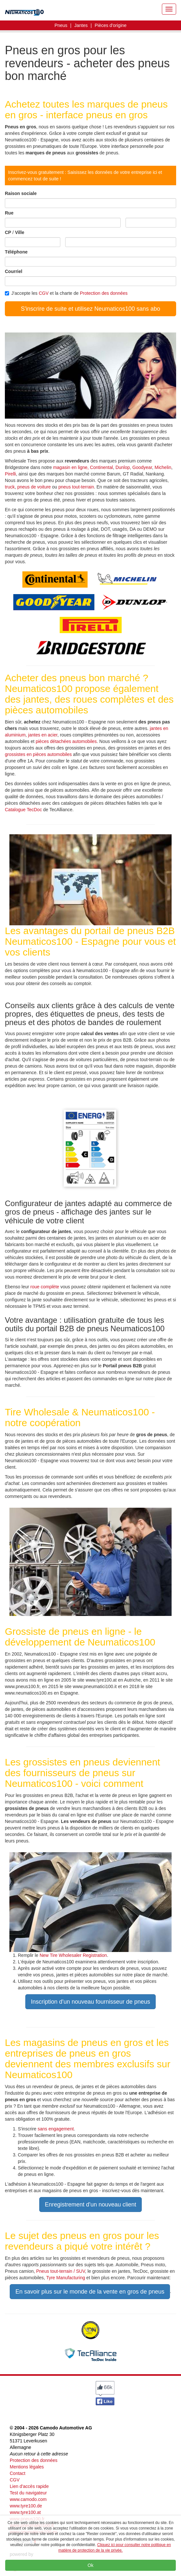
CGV (43, 293)
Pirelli (10, 473)
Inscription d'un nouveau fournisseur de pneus (90, 2001)
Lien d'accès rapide (29, 2486)
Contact (17, 2473)
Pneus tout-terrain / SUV (60, 2271)
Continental (101, 467)
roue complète (44, 1286)
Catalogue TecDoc (23, 809)
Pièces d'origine (111, 25)
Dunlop (122, 467)
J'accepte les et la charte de (66, 293)
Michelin (163, 467)
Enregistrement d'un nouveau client (90, 2204)
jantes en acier (42, 734)
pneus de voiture (34, 486)
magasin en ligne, (71, 467)
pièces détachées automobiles (66, 741)
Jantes (81, 25)
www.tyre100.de (26, 2505)
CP (8, 232)
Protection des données (103, 293)
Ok (90, 2565)
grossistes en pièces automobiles (38, 754)
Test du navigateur (28, 2492)
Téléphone (16, 251)
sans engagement (56, 2128)
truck (10, 486)
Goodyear (142, 467)
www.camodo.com (28, 2499)
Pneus (60, 25)
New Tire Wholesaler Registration (73, 1955)
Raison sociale (21, 193)
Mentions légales (27, 2466)
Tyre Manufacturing (65, 2277)
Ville (19, 232)
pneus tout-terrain (76, 486)
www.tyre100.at (25, 2512)
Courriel (13, 271)
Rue (9, 212)
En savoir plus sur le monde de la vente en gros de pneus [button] (89, 2291)
